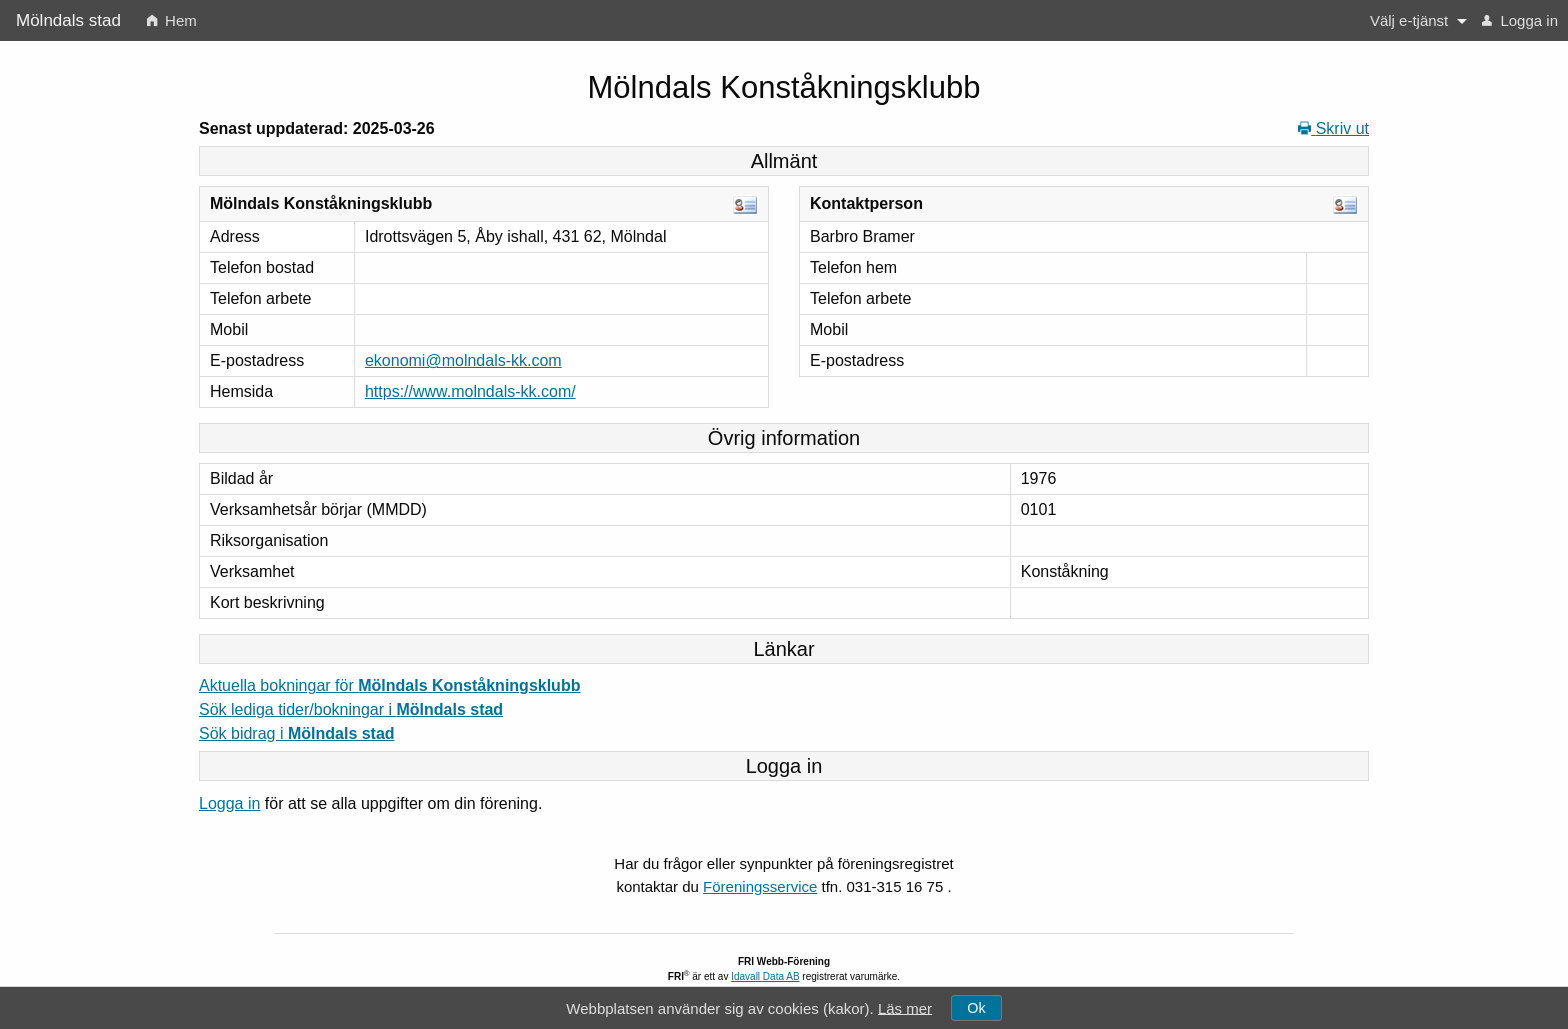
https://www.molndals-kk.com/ (470, 391)
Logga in (1520, 20)
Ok (976, 1008)
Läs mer (905, 1007)
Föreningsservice (760, 886)
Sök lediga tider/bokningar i (351, 709)
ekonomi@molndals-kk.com (463, 360)
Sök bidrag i (297, 733)
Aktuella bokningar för (389, 685)
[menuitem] (172, 20)
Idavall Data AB (765, 976)
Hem (172, 20)
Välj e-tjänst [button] (1409, 20)
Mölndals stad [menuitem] (68, 20)
